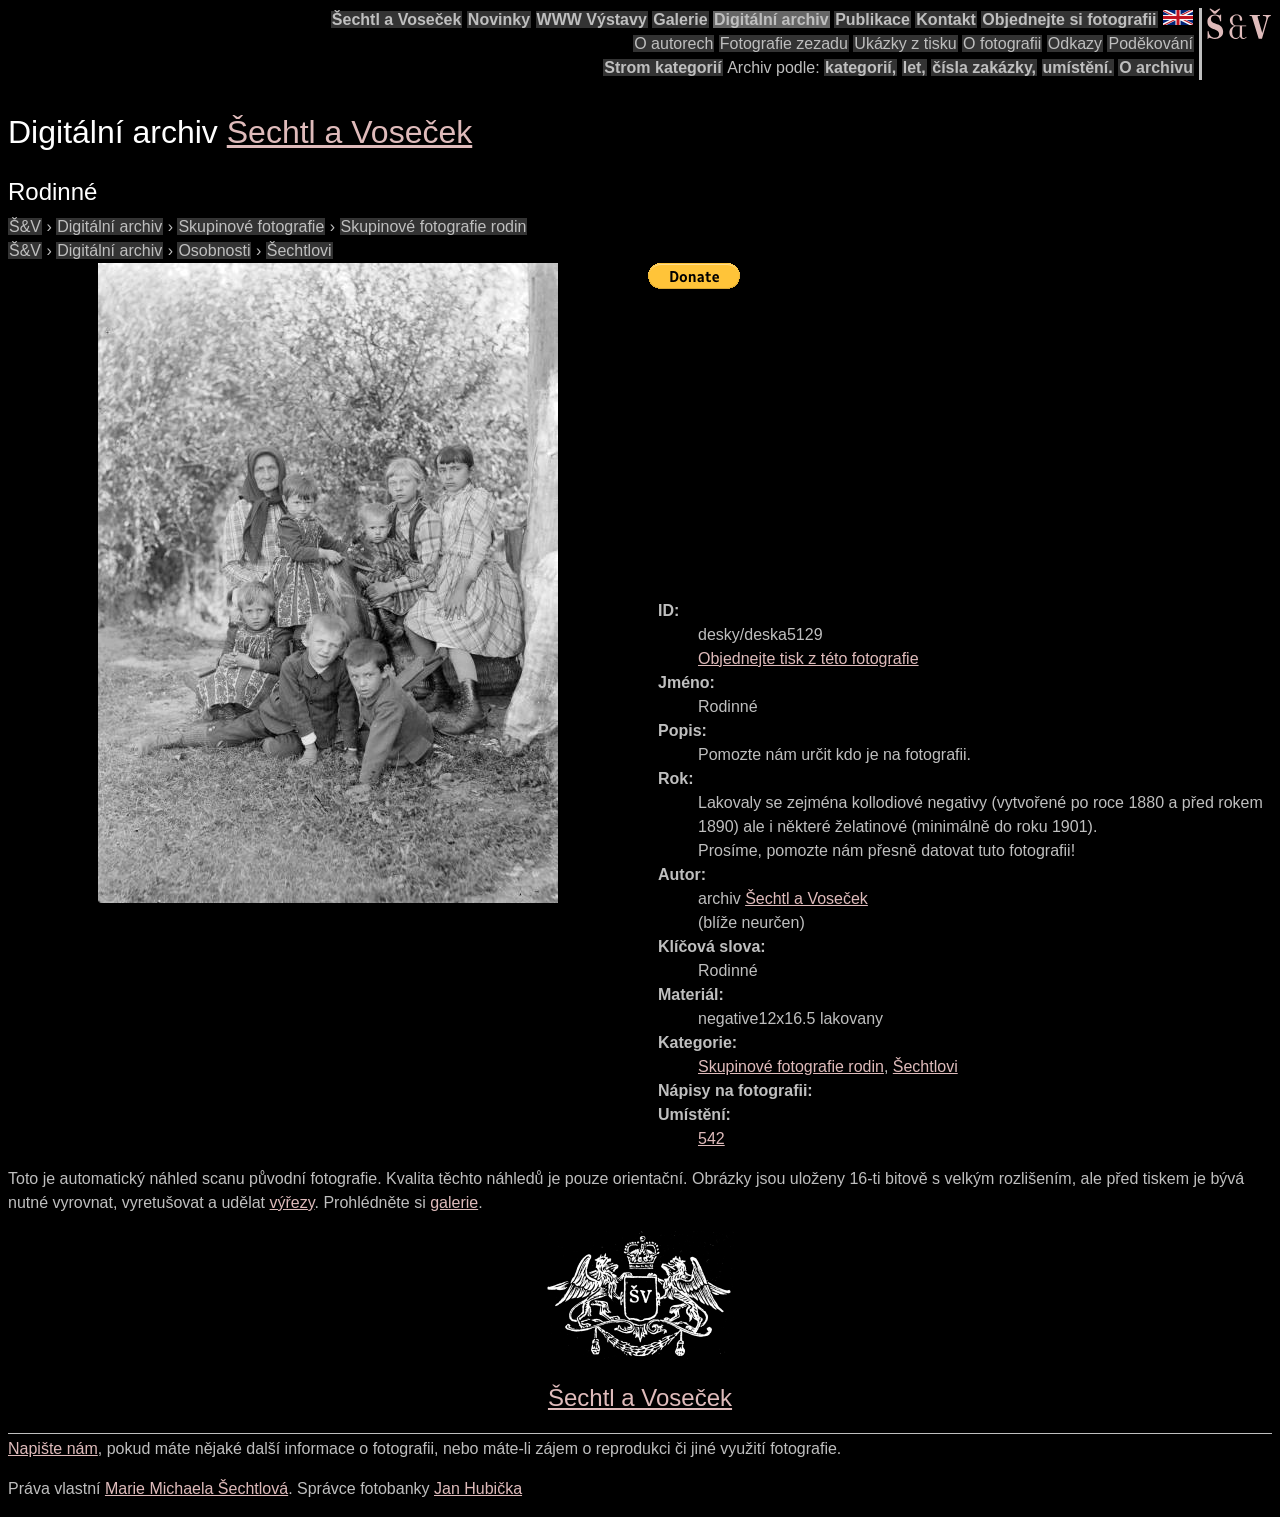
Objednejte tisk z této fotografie (808, 658)
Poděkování (1150, 43)
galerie (454, 1202)
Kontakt (946, 19)
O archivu (1156, 67)
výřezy (291, 1202)
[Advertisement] (964, 436)
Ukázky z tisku (905, 43)
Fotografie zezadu (784, 43)
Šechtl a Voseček (397, 19)
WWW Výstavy (592, 19)
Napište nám (53, 1448)
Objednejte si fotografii (1069, 19)
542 (711, 1138)
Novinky (499, 19)
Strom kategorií (662, 67)
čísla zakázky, (984, 67)
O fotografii (1002, 43)
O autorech (673, 43)
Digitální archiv (771, 19)
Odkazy (1075, 43)
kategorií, (860, 67)
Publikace (872, 19)
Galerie (680, 19)
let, (914, 67)
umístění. (1078, 67)
